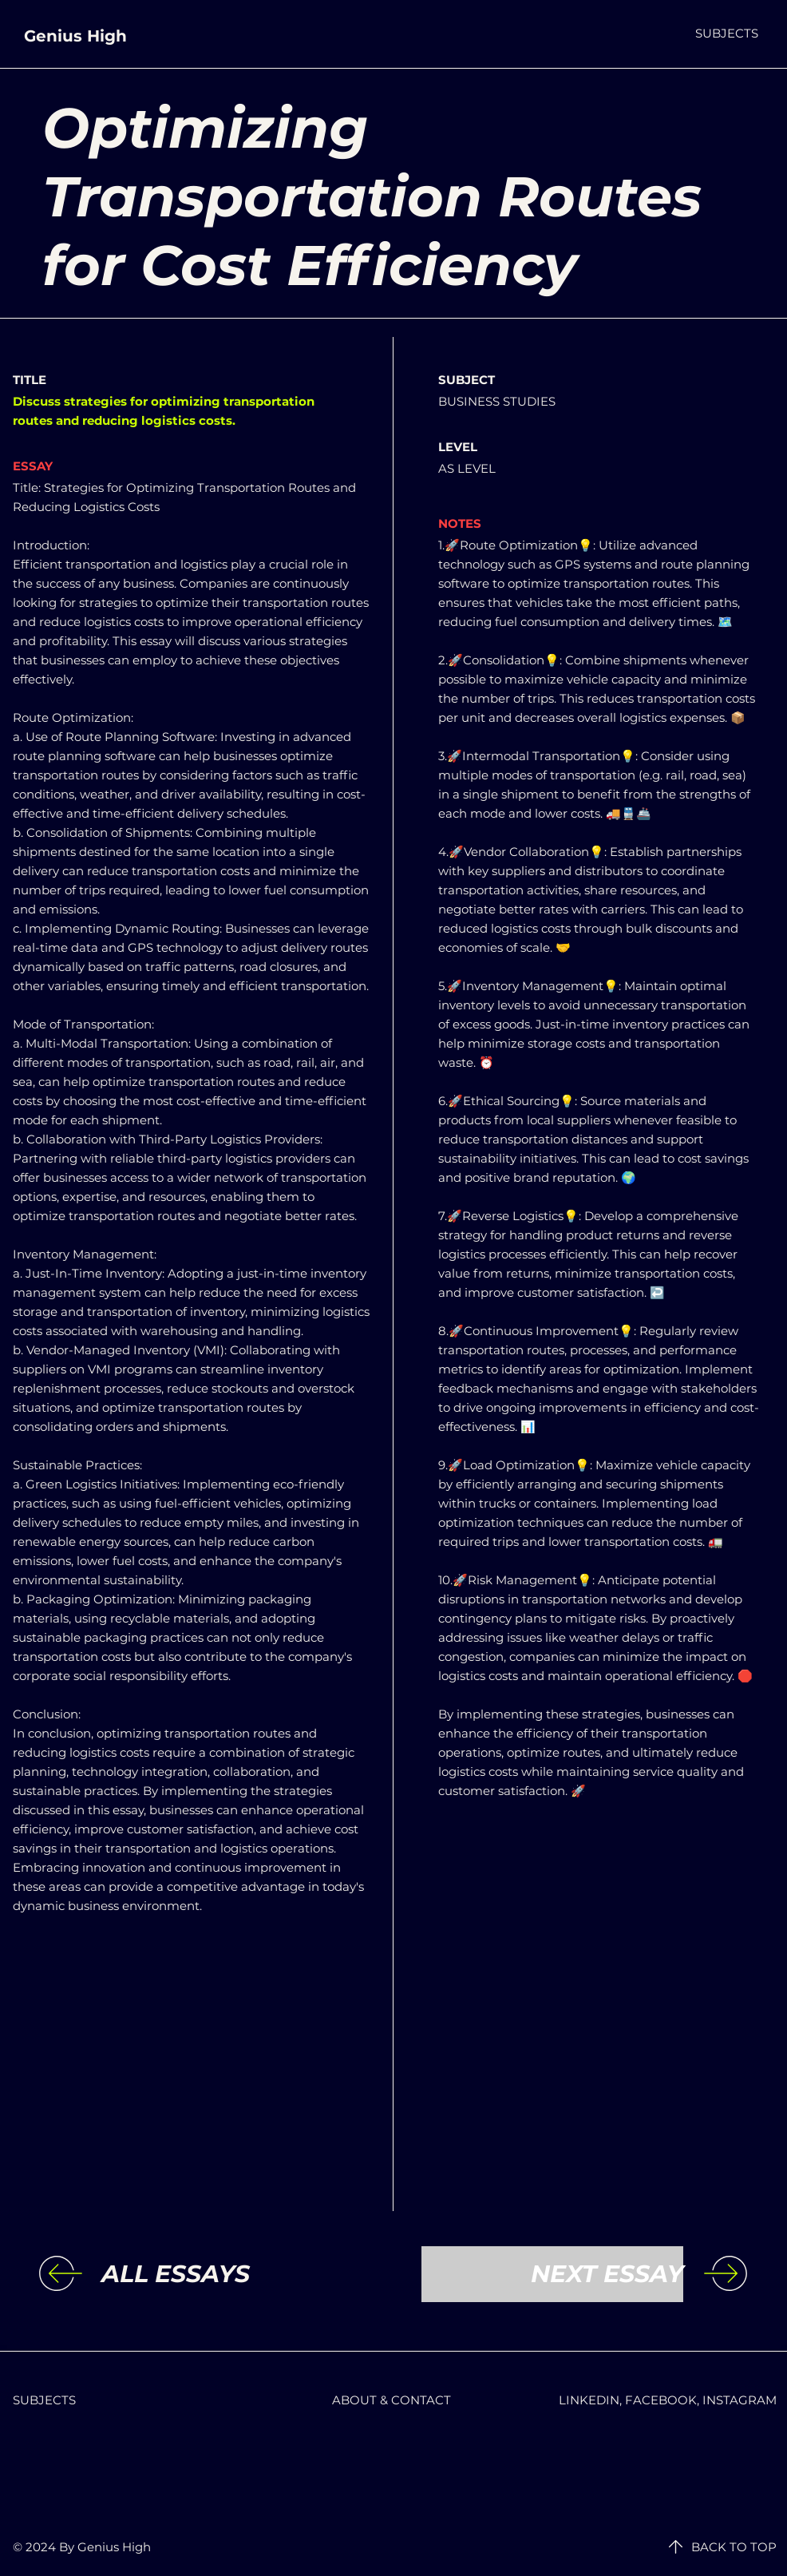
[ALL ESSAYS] (232, 2274)
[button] (726, 33)
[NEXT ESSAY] (552, 2274)
